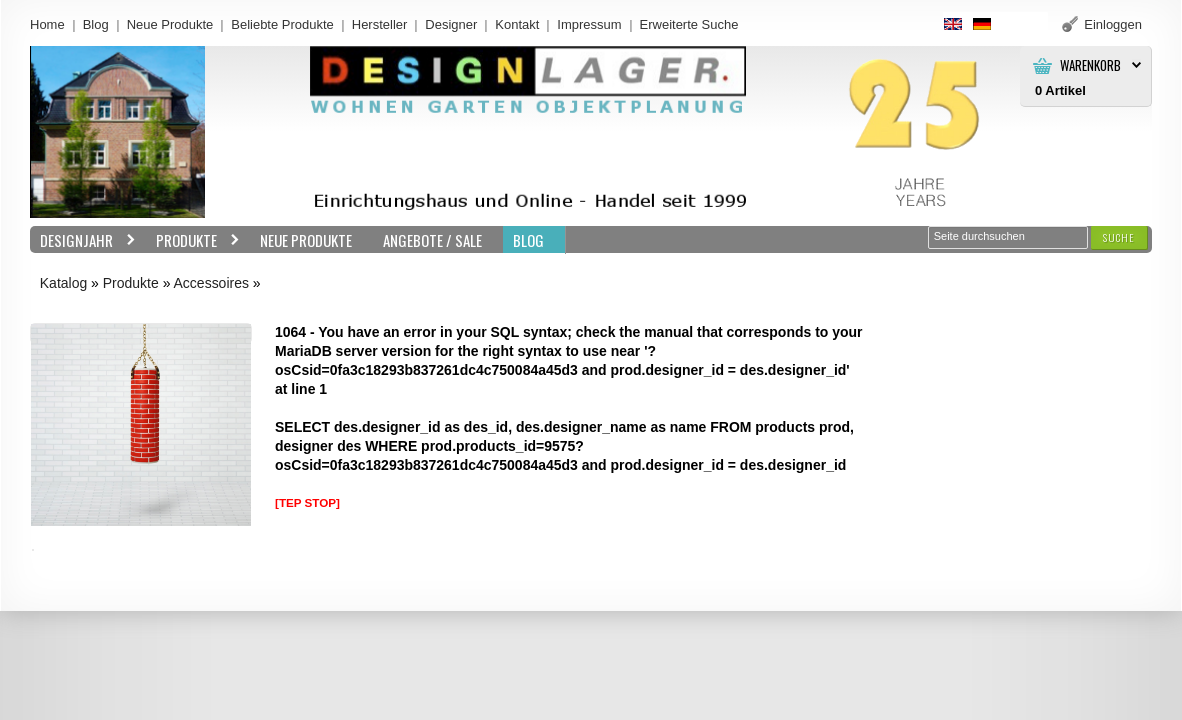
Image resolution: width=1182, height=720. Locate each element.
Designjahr (83, 240)
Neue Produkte (170, 24)
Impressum (589, 24)
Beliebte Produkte (282, 24)
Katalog (63, 283)
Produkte (193, 240)
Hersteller (380, 24)
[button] (1119, 237)
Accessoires (211, 283)
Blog (96, 24)
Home (47, 24)
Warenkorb (1090, 65)
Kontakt (517, 24)
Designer (451, 24)
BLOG (528, 240)
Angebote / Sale (432, 240)
